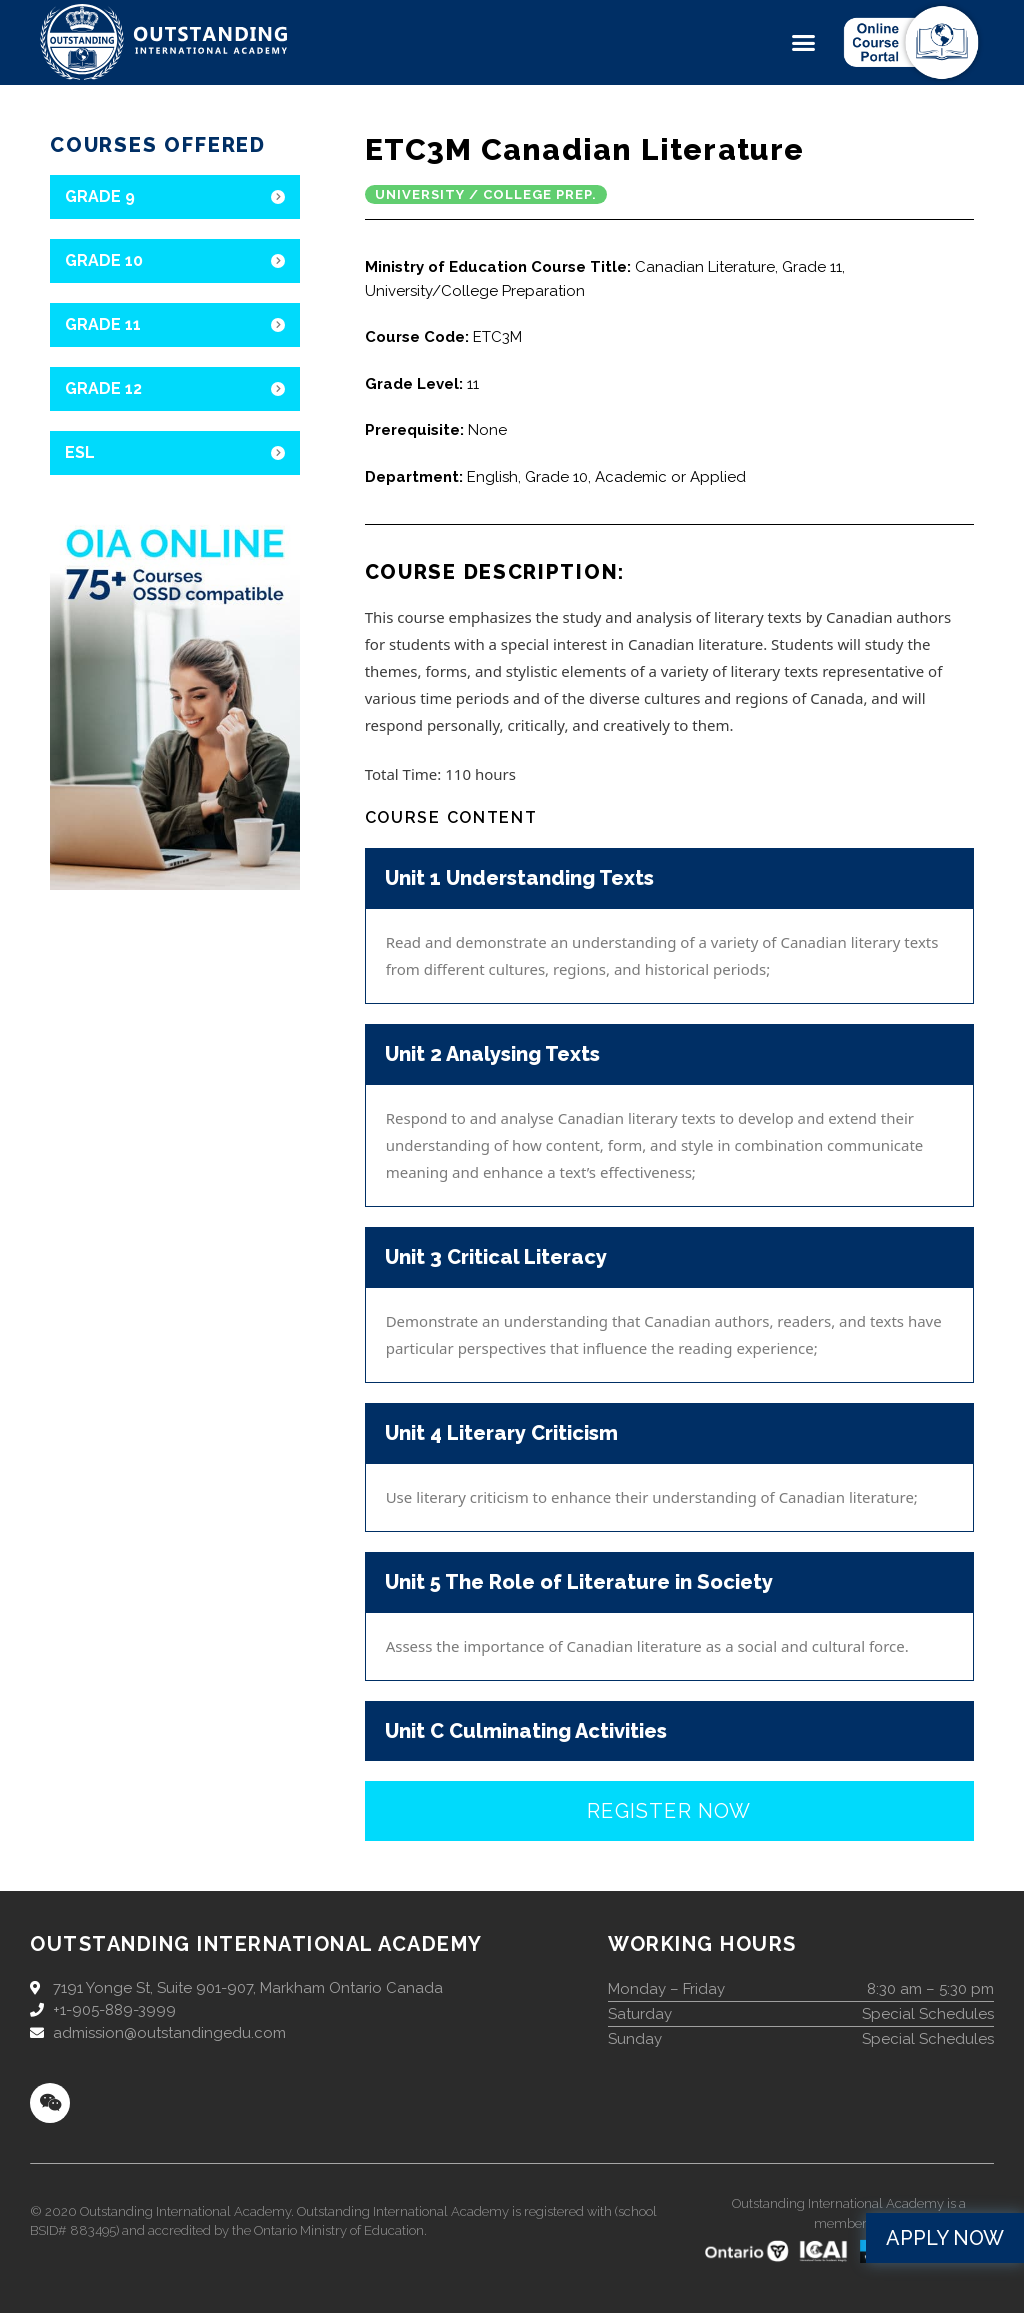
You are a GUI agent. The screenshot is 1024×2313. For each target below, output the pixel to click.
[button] (804, 43)
